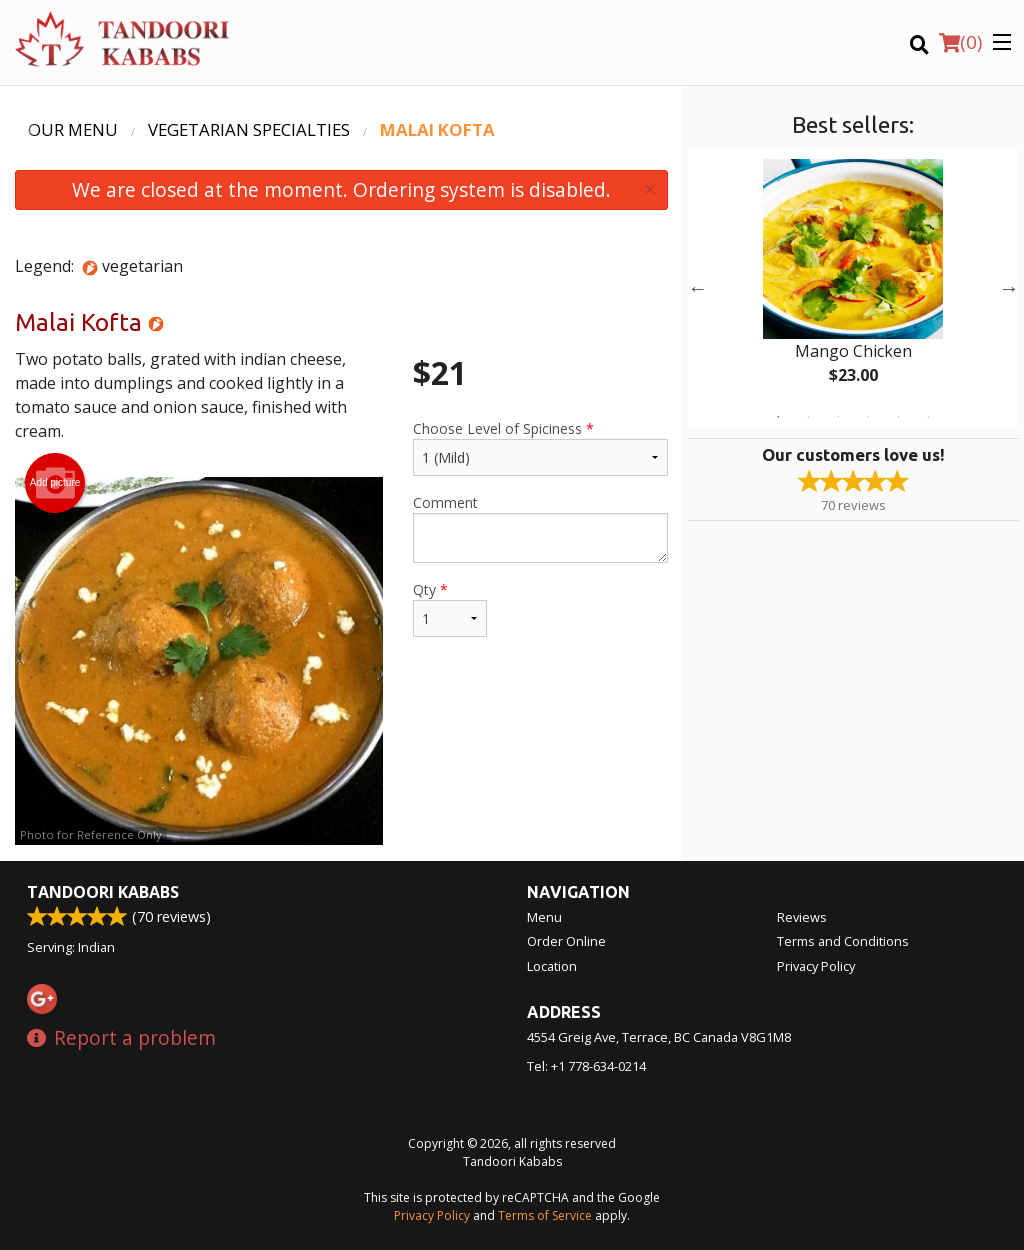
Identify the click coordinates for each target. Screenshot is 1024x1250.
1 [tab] (778, 417)
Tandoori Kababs (103, 892)
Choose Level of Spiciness (540, 447)
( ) (960, 42)
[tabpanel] (853, 288)
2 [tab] (808, 417)
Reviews (802, 917)
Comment (540, 528)
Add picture (55, 483)
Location (552, 966)
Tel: (586, 1066)
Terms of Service (545, 1215)
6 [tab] (928, 417)
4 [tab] (868, 417)
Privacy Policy (816, 966)
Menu (544, 917)
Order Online (566, 941)
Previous (698, 288)
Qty (450, 608)
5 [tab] (898, 417)
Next (1009, 288)
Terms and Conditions (843, 941)
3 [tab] (838, 417)
